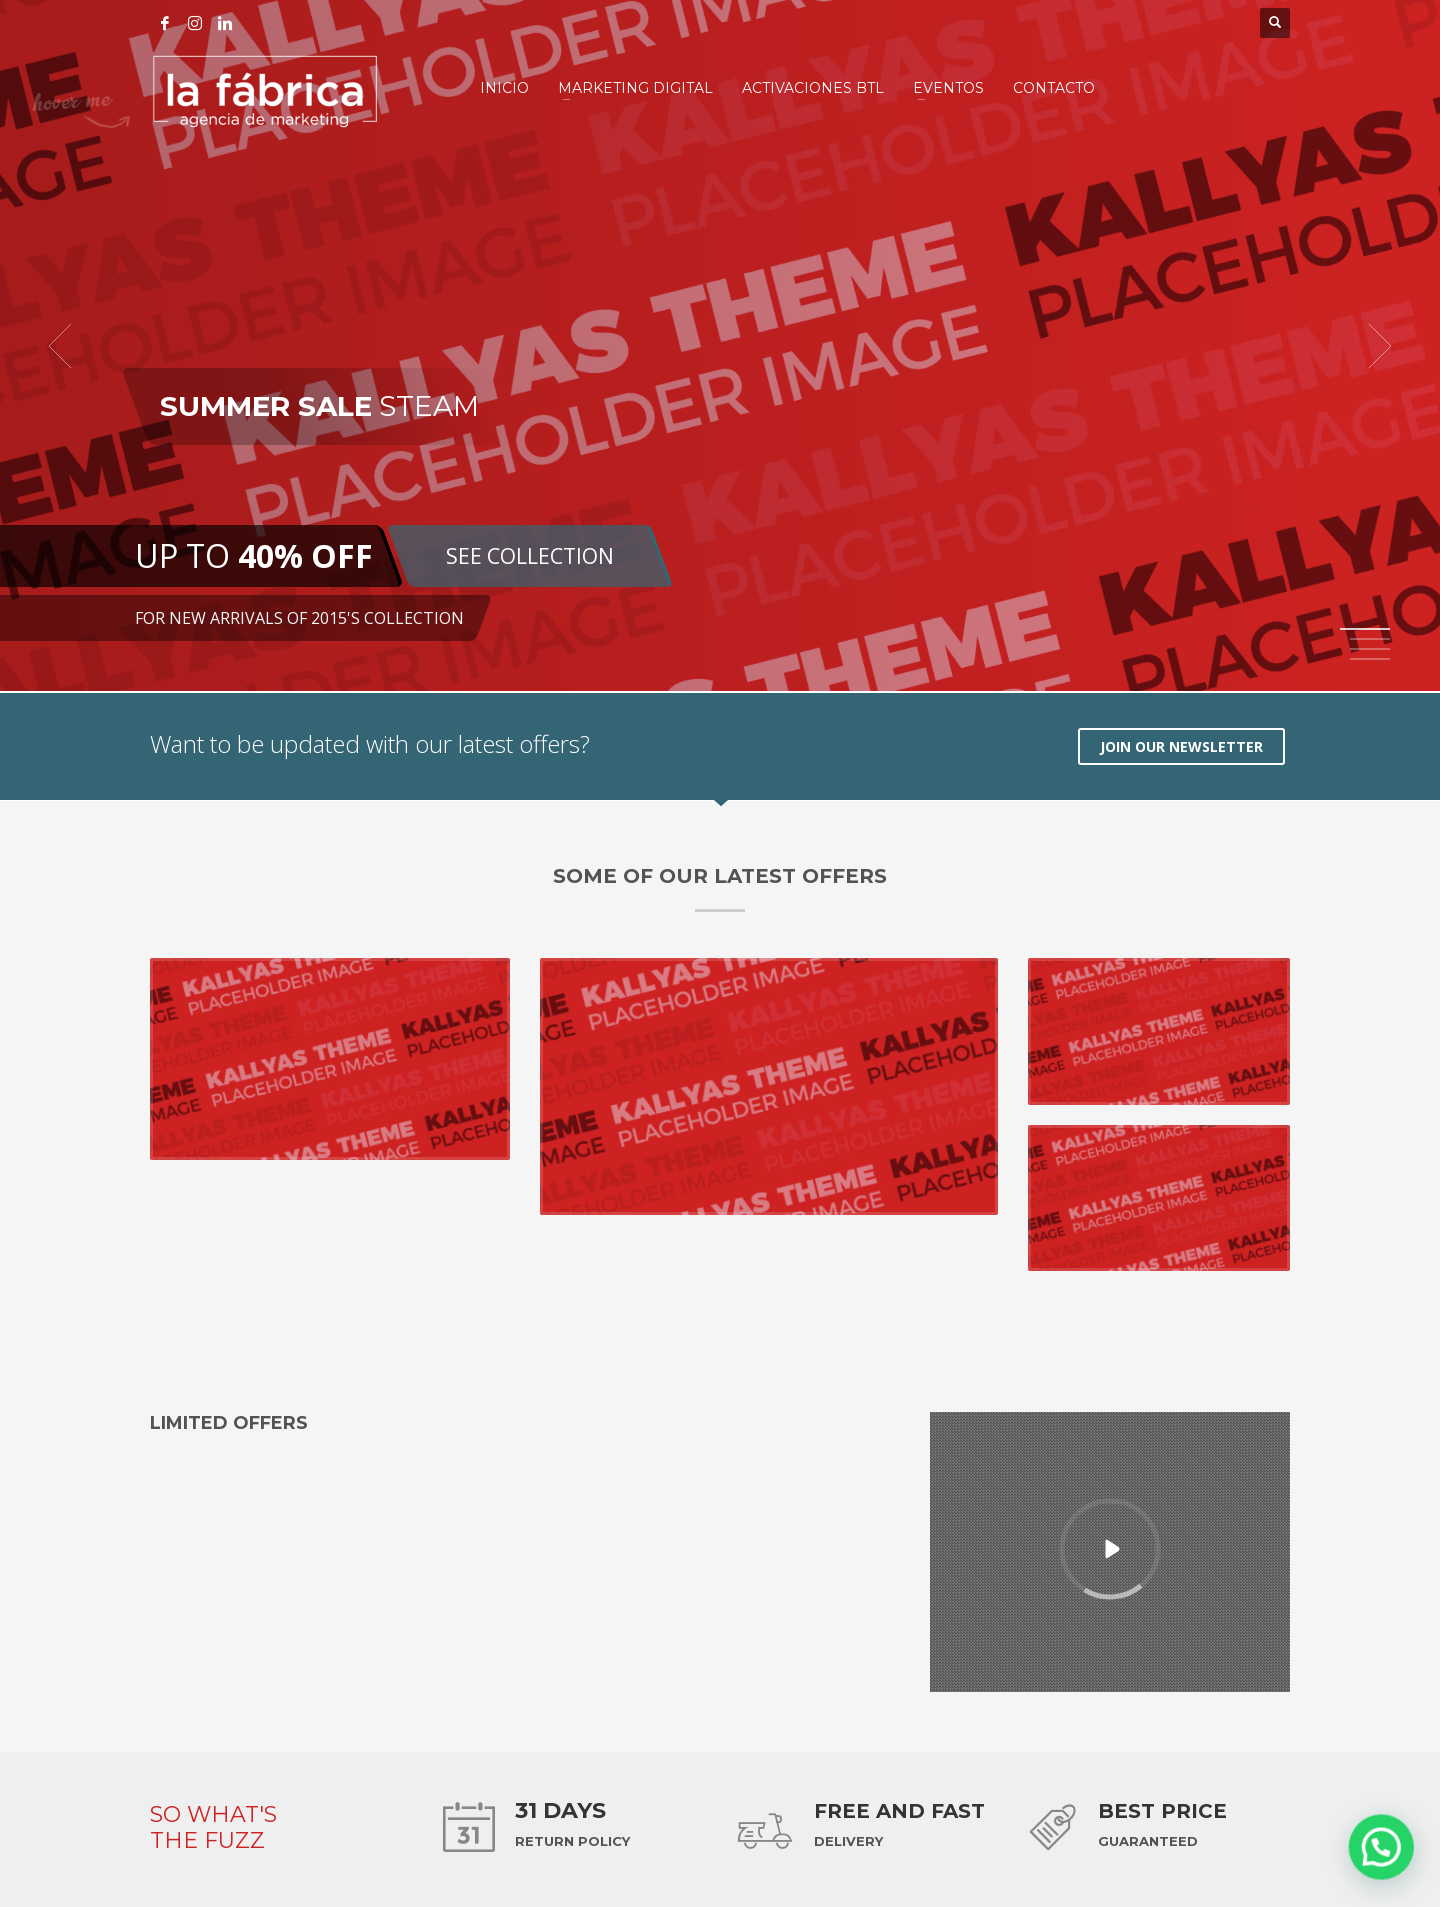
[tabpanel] (720, 345)
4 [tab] (1370, 659)
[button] (1390, 1871)
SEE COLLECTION (530, 556)
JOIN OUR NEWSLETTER (1181, 746)
